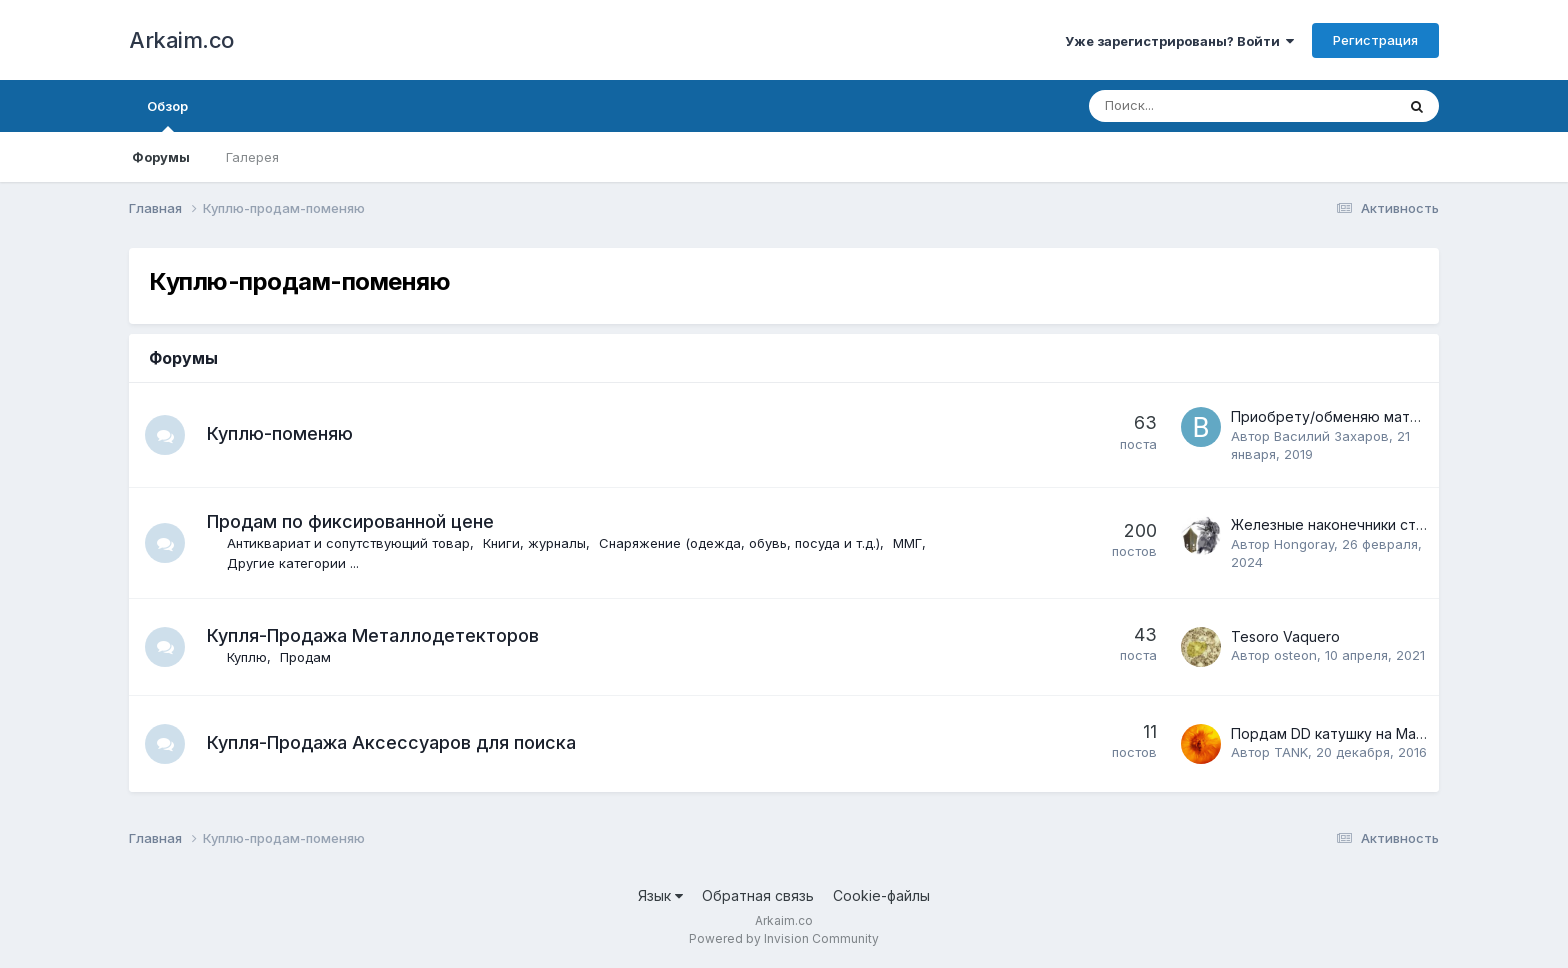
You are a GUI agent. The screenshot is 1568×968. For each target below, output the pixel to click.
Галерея (252, 157)
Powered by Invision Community (784, 938)
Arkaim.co (181, 40)
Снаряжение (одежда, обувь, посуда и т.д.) (739, 543)
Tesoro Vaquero (1285, 636)
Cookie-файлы (881, 895)
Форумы (161, 157)
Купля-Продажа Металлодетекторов (373, 635)
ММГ (907, 543)
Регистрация (1375, 40)
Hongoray (1304, 544)
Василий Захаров (1331, 436)
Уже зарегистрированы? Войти (1179, 41)
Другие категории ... (293, 563)
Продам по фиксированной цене (350, 521)
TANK (1291, 752)
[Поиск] (1187, 106)
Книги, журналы (534, 543)
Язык (660, 895)
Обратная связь (758, 895)
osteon (1295, 655)
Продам (305, 657)
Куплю (247, 657)
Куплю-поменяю (280, 433)
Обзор (167, 115)
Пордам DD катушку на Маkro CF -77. (1360, 733)
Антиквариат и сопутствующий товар (348, 543)
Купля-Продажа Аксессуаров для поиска (391, 742)
